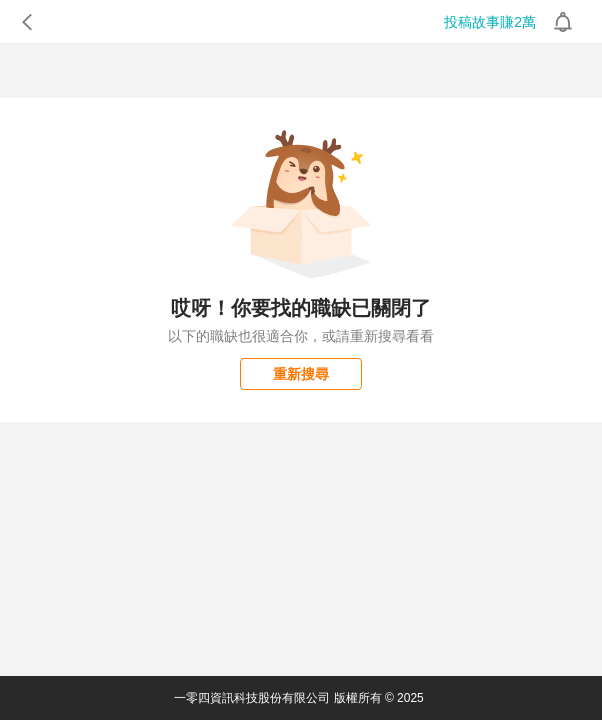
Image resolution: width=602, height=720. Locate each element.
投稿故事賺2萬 (490, 22)
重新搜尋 (301, 374)
